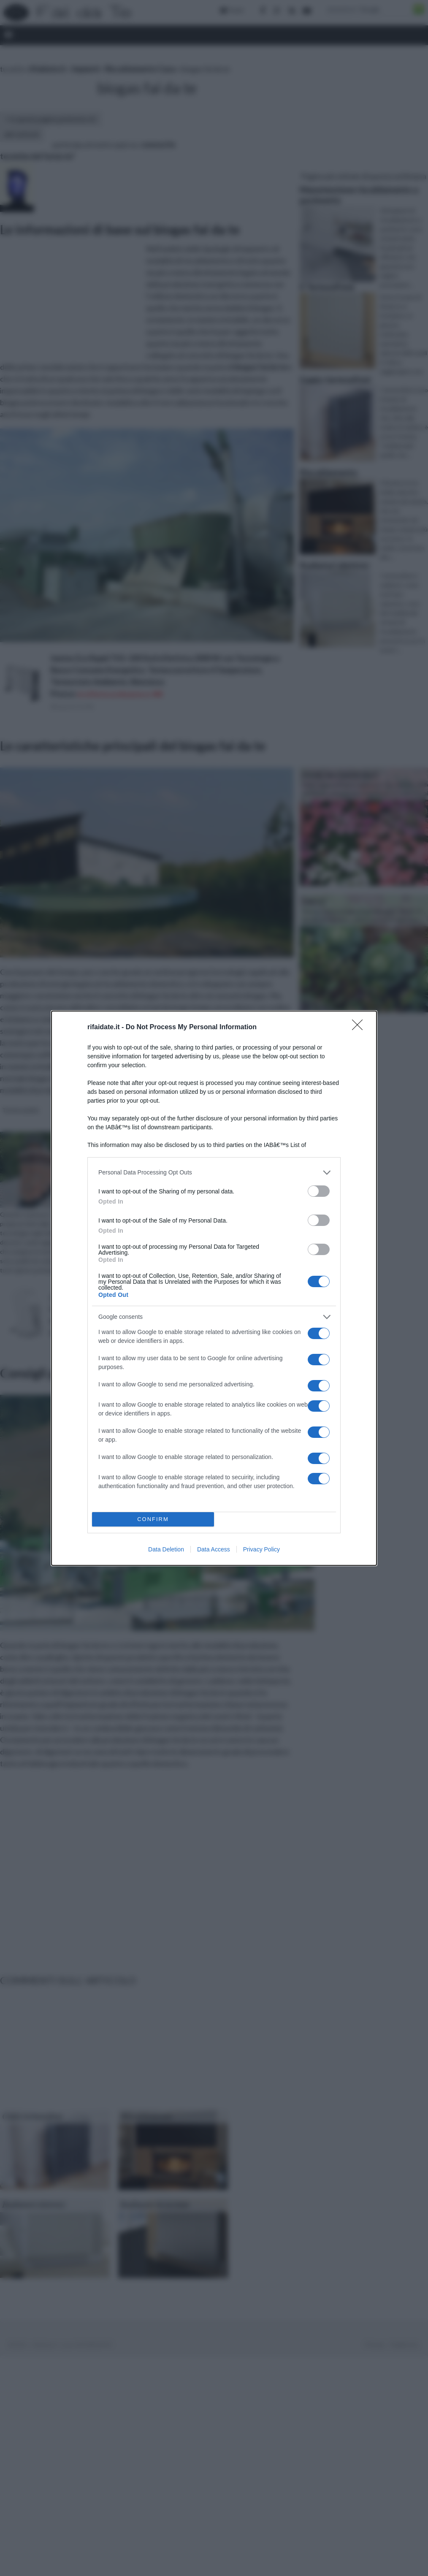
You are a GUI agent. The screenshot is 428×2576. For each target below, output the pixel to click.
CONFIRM (153, 1519)
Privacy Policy (261, 1549)
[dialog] (214, 1288)
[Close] (360, 1028)
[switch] (319, 1191)
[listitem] (214, 1172)
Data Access (213, 1549)
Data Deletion (166, 1549)
